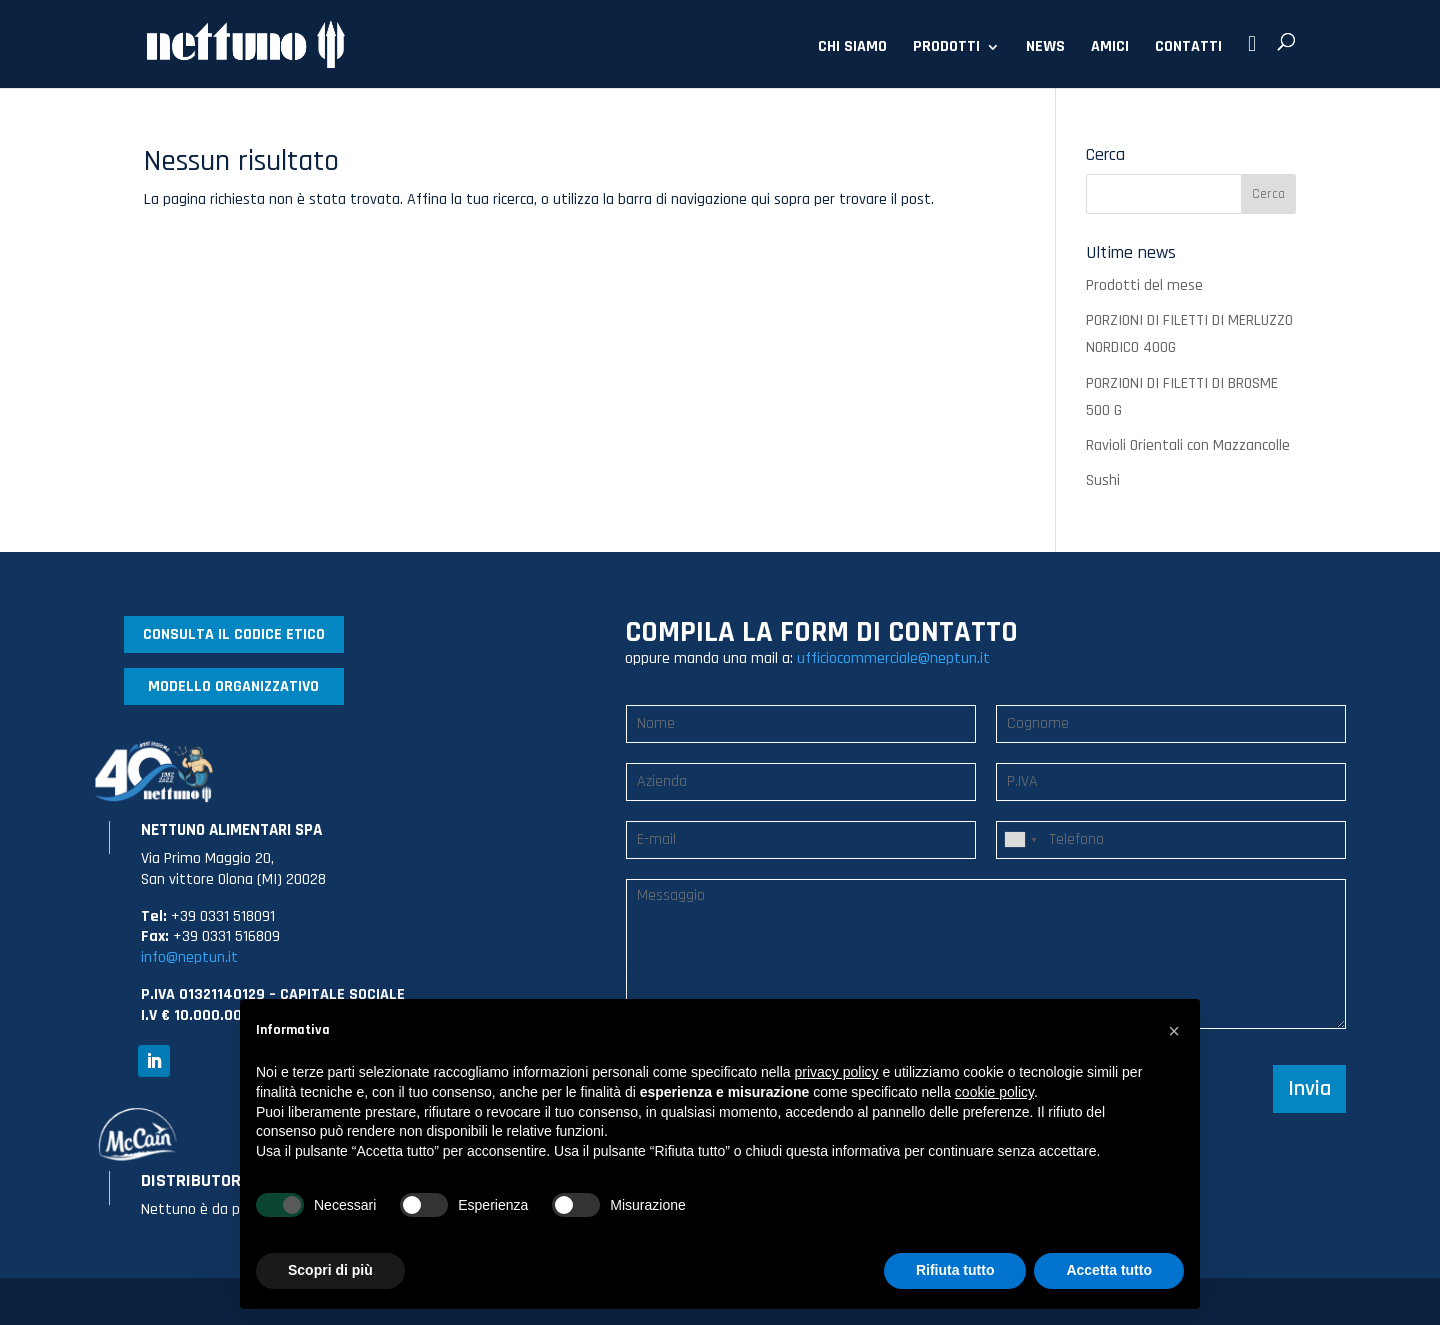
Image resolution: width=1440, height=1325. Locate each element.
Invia (1309, 1089)
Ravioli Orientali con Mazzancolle (1188, 445)
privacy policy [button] (837, 1072)
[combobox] (1020, 840)
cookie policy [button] (994, 1092)
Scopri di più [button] (330, 1270)
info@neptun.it (189, 957)
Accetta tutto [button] (1109, 1270)
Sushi (1103, 480)
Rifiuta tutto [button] (955, 1270)
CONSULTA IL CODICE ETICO (234, 634)
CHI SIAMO (852, 48)
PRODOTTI (946, 48)
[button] (1174, 1031)
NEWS (1045, 48)
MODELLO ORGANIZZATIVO (233, 686)
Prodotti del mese (1144, 285)
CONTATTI (1188, 48)
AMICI (1110, 48)
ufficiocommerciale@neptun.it (893, 658)
